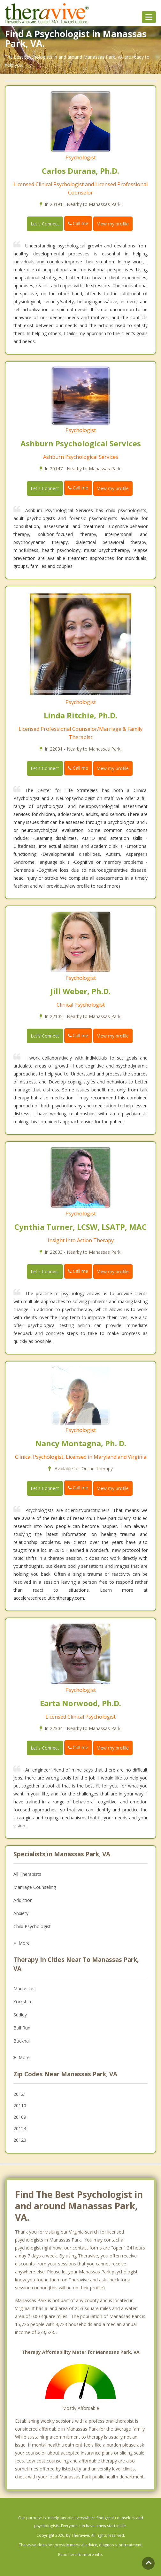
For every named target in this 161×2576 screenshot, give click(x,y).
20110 (19, 2106)
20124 (19, 2128)
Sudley (20, 2015)
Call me (78, 223)
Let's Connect (45, 224)
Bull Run (21, 2028)
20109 (19, 2117)
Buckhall (22, 2041)
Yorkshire (23, 2002)
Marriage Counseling (34, 1887)
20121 (19, 2094)
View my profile (113, 224)
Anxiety (20, 1913)
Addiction (23, 1900)
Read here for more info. (80, 2554)
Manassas (23, 1988)
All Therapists (27, 1874)
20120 (19, 2140)
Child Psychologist (32, 1926)
